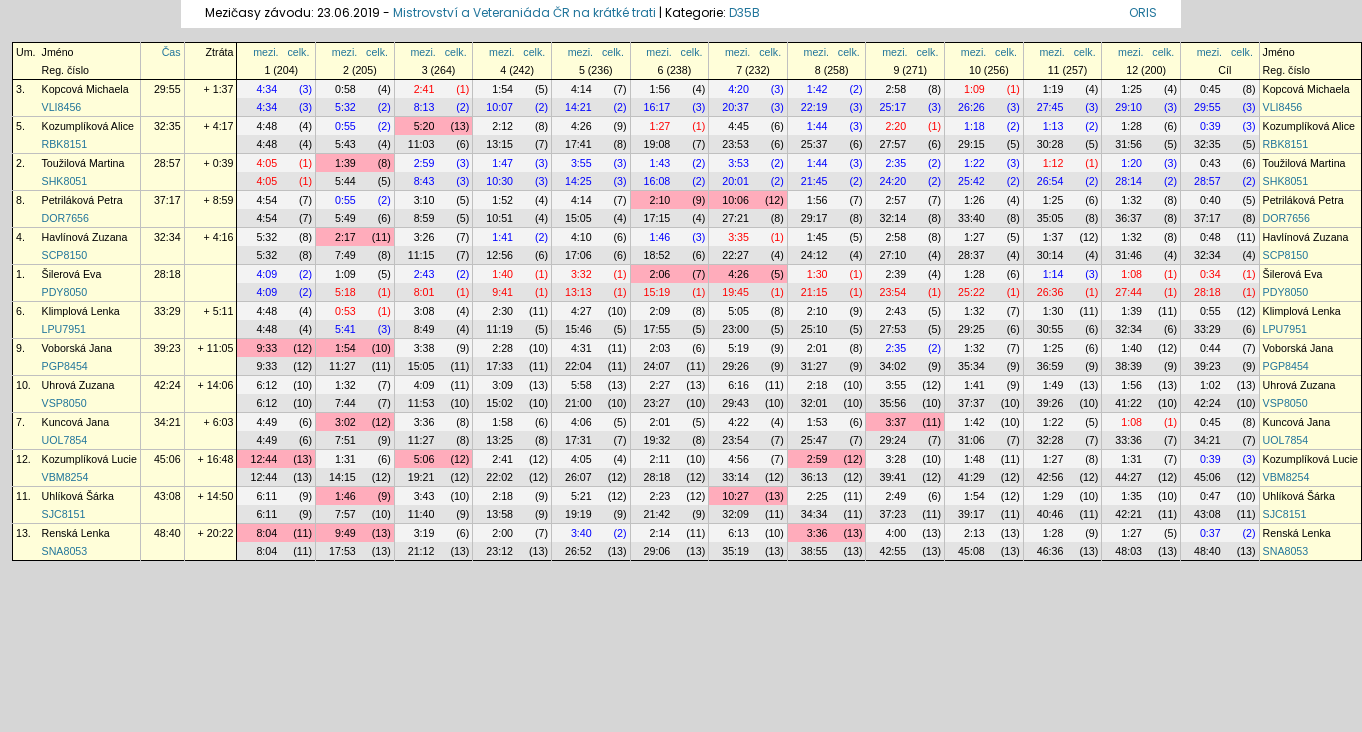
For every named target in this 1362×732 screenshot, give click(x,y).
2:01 (817, 348)
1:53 (817, 422)
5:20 (424, 126)
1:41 (502, 237)
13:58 (499, 514)
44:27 (1128, 477)
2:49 (895, 496)
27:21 (735, 218)
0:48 (1210, 237)
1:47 (502, 163)
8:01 (424, 292)
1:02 (1210, 385)
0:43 (1210, 163)
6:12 (266, 385)
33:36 (1128, 440)
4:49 (266, 422)
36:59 (1050, 366)
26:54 (1050, 181)
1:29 (1053, 496)
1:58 (502, 422)
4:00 (895, 533)
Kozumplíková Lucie (89, 459)
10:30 (499, 181)
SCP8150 (65, 255)
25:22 (971, 292)
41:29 (971, 477)
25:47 (814, 440)
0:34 (1210, 274)
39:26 (1050, 403)
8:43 (424, 181)
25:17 (892, 107)
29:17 (814, 218)
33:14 (735, 477)
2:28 (502, 348)
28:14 (1128, 181)
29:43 (735, 403)
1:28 (1131, 126)
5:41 (345, 329)
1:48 (974, 459)
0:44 (1210, 348)
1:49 (1053, 385)
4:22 (738, 422)
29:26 (735, 366)
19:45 (735, 292)
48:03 (1128, 551)
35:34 (971, 366)
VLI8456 (62, 107)
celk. (298, 52)
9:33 (266, 348)
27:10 (892, 255)
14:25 (578, 181)
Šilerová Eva (72, 274)
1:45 (817, 237)
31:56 (1128, 144)
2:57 (895, 200)
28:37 (971, 255)
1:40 (502, 274)
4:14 (581, 89)
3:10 (424, 200)
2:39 (895, 274)
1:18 (974, 126)
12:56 (499, 255)
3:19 (424, 533)
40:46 (1050, 514)
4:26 (581, 126)
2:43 (424, 274)
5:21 (581, 496)
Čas (171, 52)
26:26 (971, 107)
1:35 (1131, 496)
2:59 (424, 163)
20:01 (735, 181)
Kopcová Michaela (85, 89)
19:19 (578, 514)
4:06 (581, 422)
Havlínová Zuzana (85, 237)
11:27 (342, 366)
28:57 (167, 163)
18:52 (657, 255)
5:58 (581, 385)
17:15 (657, 218)
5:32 (345, 107)
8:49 (424, 329)
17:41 (578, 144)
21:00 (578, 403)
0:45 (1210, 89)
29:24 (892, 440)
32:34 (167, 237)
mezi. (265, 52)
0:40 (1210, 200)
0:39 (1210, 126)
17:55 (657, 329)
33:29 (167, 311)
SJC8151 (64, 514)
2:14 (660, 533)
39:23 (167, 348)
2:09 (660, 311)
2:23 (660, 496)
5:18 (345, 292)
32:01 (814, 403)
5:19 (738, 348)
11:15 (421, 255)
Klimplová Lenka (81, 311)
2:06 (660, 274)
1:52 (502, 200)
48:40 (167, 533)
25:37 (814, 144)
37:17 (167, 200)
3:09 (502, 385)
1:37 (1053, 237)
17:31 (578, 440)
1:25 (1131, 89)
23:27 (657, 403)
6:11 (266, 496)
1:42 (817, 89)
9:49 (345, 533)
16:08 (657, 181)
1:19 (1053, 89)
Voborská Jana (77, 348)
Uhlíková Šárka (78, 496)
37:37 (971, 403)
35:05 (1050, 218)
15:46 (578, 329)
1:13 (1053, 126)
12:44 (263, 459)
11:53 (421, 403)
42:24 (167, 385)
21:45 (814, 181)
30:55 (1050, 329)
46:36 (1050, 551)
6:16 (738, 385)
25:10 (814, 329)
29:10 (1128, 107)
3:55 (581, 163)
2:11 (660, 459)
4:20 (738, 89)
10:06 (735, 200)
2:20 (895, 126)
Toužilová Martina (83, 163)
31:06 (971, 440)
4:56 (738, 459)
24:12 (814, 255)
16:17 (657, 107)
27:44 (1128, 292)
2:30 (502, 311)
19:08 (657, 144)
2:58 (895, 89)
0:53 (345, 311)
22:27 (735, 255)
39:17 (971, 514)
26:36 (1050, 292)
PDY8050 (65, 292)
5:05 (738, 311)
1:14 (1053, 274)
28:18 (167, 274)
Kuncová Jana (76, 422)
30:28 (1050, 144)
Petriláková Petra (82, 200)
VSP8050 (64, 403)
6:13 (738, 533)
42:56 (1050, 477)
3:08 (424, 311)
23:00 (735, 329)
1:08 (1131, 274)
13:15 (499, 144)
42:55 (892, 551)
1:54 (502, 89)
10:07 (499, 107)
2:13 (974, 533)
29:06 (657, 551)
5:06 (424, 459)
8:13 (424, 107)
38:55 (814, 551)
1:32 (1131, 200)
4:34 (266, 89)
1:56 (660, 89)
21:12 (421, 551)
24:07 (657, 366)
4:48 (266, 126)
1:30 (817, 274)
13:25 (499, 440)
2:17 (345, 237)
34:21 (167, 422)
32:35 (167, 126)
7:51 (345, 440)
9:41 (502, 292)
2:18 (817, 385)
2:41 (424, 89)
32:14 (892, 218)
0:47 (1210, 496)
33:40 (971, 218)
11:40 (421, 514)
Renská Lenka (76, 533)
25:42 (971, 181)
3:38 (424, 348)
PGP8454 (65, 366)
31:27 (814, 366)
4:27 (581, 311)
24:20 (892, 181)
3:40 (581, 533)
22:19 (814, 107)
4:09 (266, 274)
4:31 (581, 348)
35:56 (892, 403)
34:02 (892, 366)
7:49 (345, 255)
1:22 (974, 163)
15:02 (499, 403)
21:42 (657, 514)
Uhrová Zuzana (78, 385)
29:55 (167, 89)
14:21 (578, 107)
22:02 (499, 477)
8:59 (424, 218)
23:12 (499, 551)
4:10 (581, 237)
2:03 (660, 348)
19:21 (421, 477)
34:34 (814, 514)
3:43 (424, 496)
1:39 (345, 163)
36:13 (814, 477)
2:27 (660, 385)
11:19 (499, 329)
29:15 (971, 144)
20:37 (735, 107)
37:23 (892, 514)
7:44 (345, 403)
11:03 (421, 144)
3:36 (424, 422)
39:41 (892, 477)
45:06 (167, 459)
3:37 (895, 422)
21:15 (814, 292)
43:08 (167, 496)
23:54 (892, 292)
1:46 (660, 237)
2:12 (502, 126)
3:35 (738, 237)
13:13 (578, 292)
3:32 (581, 274)
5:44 (345, 181)
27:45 (1050, 107)
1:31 (345, 459)
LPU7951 (64, 329)
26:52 (578, 551)
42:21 (1128, 514)
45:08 (971, 551)
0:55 (345, 126)
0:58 (345, 89)
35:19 (735, 551)
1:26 (974, 200)
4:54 (266, 200)
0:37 (1210, 533)
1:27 (660, 126)
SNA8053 (65, 551)
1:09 (974, 89)
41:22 (1128, 403)
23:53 (735, 144)
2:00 (502, 533)
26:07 (578, 477)
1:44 (817, 126)
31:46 (1128, 255)
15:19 (657, 292)
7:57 (345, 514)
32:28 (1050, 440)
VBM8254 (65, 477)
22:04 (578, 366)
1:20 (1131, 163)
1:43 (660, 163)
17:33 (499, 366)
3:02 (345, 422)
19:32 (657, 440)
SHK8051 (65, 181)
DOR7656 (65, 218)
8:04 (266, 533)
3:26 (424, 237)
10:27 (735, 496)
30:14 (1050, 255)
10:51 (499, 218)
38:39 (1128, 366)
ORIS (1143, 12)
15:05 (578, 218)
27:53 (892, 329)
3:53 (738, 163)
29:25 (971, 329)
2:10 (660, 200)
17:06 (578, 255)
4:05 (266, 163)
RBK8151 (65, 144)
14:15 (342, 477)
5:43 (345, 144)
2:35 (895, 163)
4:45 (738, 126)
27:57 (892, 144)
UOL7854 (65, 440)
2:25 (817, 496)
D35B (744, 12)
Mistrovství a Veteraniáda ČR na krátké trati (526, 12)
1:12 (1053, 163)
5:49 (345, 218)
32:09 (735, 514)
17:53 (342, 551)
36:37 (1128, 218)
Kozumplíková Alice (88, 126)
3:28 (895, 459)
